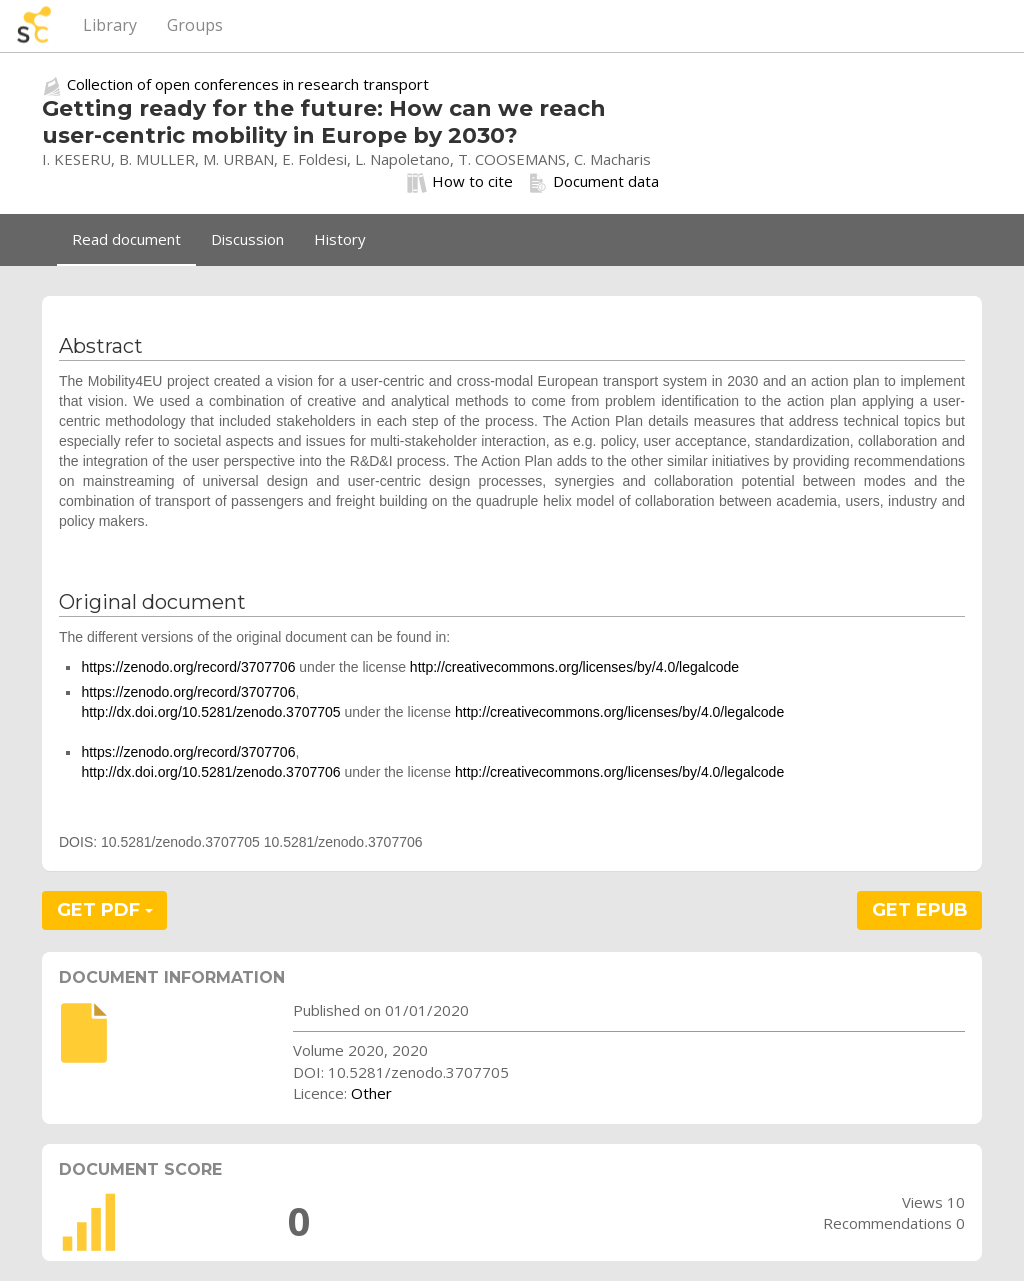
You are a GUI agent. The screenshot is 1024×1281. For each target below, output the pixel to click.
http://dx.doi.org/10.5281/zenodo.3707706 (210, 772)
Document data (593, 182)
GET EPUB (920, 910)
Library (110, 25)
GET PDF (105, 910)
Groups (195, 25)
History (340, 239)
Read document (126, 239)
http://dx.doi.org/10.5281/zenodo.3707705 (210, 712)
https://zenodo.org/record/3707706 (188, 667)
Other (371, 1093)
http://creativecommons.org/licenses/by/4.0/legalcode (574, 667)
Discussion (247, 239)
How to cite (460, 182)
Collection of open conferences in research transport (248, 84)
